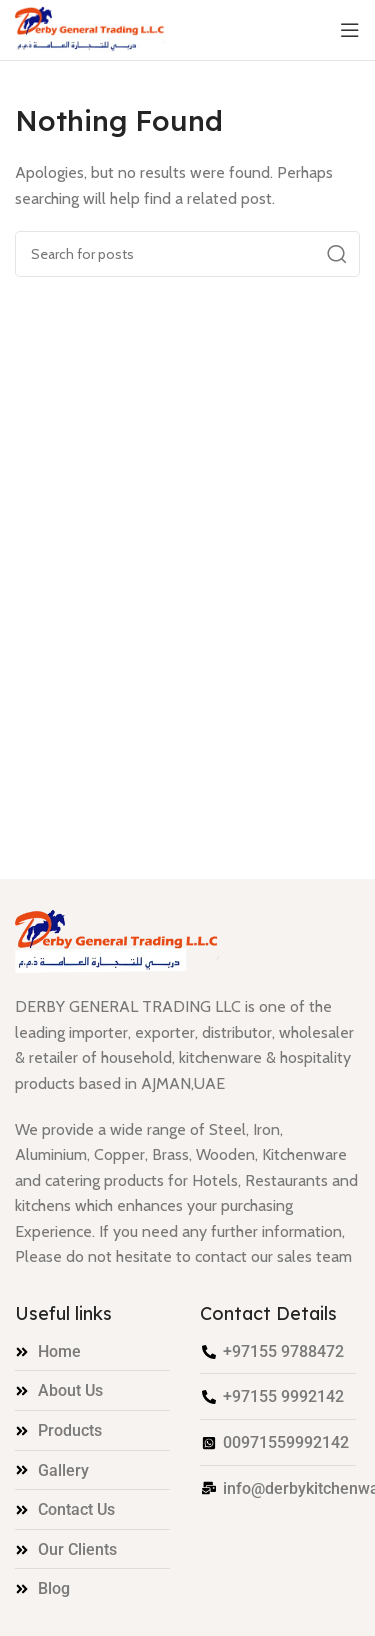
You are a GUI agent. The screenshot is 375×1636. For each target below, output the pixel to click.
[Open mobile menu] (350, 30)
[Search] (187, 254)
